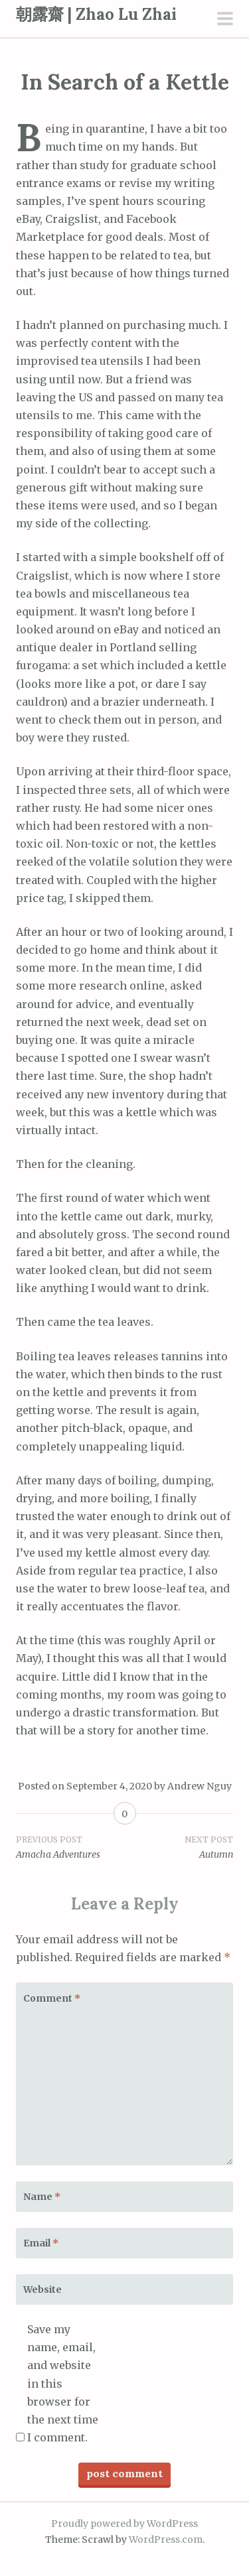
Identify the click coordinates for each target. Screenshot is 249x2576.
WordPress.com (166, 2539)
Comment (51, 1998)
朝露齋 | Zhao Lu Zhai (96, 14)
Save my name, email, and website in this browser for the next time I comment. (62, 2383)
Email (40, 2243)
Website (42, 2289)
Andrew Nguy (199, 1786)
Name (41, 2197)
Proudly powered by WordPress (124, 2524)
